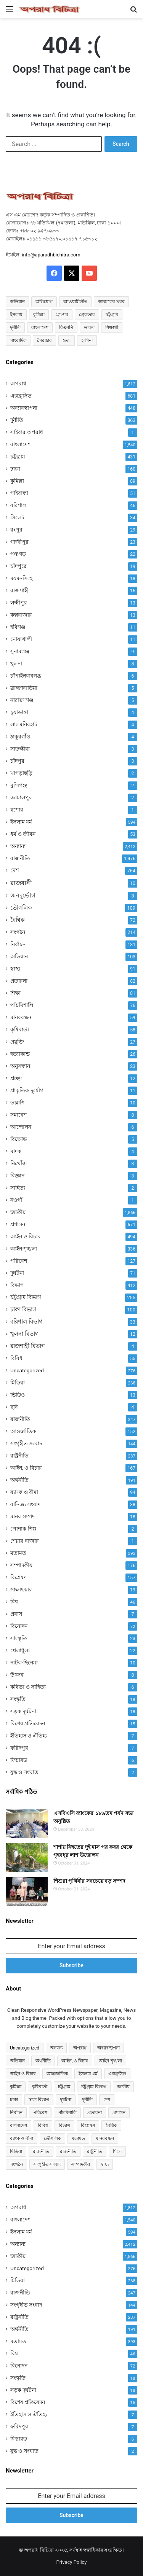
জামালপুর (21, 797)
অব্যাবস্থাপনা (23, 408)
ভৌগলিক (21, 907)
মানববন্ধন (20, 1017)
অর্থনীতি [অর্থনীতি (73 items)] (43, 2061)
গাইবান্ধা (19, 493)
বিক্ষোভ (18, 1139)
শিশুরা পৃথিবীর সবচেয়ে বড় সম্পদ (89, 1881)
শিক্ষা (15, 993)
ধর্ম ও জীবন (22, 834)
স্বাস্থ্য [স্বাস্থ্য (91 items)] (105, 2164)
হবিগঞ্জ (18, 627)
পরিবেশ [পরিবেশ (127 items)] (40, 2112)
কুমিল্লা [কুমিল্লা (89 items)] (15, 2086)
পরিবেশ (18, 1261)
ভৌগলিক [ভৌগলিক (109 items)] (52, 2138)
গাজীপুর (19, 542)
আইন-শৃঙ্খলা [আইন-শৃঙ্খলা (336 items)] (110, 2061)
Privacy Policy (71, 2562)
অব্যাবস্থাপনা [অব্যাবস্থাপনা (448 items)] (108, 2048)
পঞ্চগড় (18, 554)
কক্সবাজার (21, 615)
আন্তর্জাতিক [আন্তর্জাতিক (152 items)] (57, 2073)
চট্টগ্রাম (17, 456)
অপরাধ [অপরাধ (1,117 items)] (80, 2048)
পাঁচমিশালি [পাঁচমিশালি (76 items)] (67, 2112)
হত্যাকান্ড (20, 1054)
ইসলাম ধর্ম (21, 822)
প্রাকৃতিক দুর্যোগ (26, 1090)
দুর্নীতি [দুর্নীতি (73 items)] (15, 327)
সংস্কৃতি (18, 1699)
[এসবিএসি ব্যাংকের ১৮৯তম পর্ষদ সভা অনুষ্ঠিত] (27, 1823)
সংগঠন (17, 932)
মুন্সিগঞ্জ (18, 785)
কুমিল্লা (17, 481)
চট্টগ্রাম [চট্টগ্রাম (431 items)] (64, 2086)
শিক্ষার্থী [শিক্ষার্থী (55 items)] (111, 327)
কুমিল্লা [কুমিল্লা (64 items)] (39, 314)
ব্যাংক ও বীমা (24, 1492)
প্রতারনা (18, 981)
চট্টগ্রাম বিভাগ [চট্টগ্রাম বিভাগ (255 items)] (93, 2086)
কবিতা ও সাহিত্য (28, 1687)
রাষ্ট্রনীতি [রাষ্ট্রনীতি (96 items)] (94, 2151)
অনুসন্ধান (20, 1066)
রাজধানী (21, 882)
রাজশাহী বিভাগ (27, 1346)
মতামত (18, 1553)
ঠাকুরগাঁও (20, 736)
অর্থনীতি (19, 1480)
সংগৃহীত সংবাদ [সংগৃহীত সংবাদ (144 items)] (47, 2164)
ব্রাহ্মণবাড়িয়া (23, 688)
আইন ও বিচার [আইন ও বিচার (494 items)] (23, 2073)
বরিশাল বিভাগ (26, 1321)
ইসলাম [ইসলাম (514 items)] (16, 314)
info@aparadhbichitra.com (51, 255)
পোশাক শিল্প (23, 1529)
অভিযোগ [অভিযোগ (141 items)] (44, 301)
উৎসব (17, 1675)
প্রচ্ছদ (16, 1078)
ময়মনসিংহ (21, 578)
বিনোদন (18, 1626)
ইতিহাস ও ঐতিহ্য (28, 1736)
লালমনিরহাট (23, 724)
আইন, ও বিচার (26, 1468)
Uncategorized (27, 1370)
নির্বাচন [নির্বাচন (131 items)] (16, 2112)
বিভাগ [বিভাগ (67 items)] (64, 2125)
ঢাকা (15, 469)
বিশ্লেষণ (18, 1577)
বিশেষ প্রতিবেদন (27, 1723)
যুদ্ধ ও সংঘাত (24, 1772)
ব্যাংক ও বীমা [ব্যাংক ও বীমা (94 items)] (21, 2138)
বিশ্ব (14, 1602)
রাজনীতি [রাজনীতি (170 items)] (68, 2151)
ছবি (14, 1407)
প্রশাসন (17, 1224)
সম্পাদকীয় (21, 1565)
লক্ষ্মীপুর (18, 603)
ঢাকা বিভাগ (23, 1309)
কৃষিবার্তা (19, 1029)
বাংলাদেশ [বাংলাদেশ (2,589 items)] (39, 327)
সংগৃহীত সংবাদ (26, 1443)
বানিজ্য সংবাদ (25, 1504)
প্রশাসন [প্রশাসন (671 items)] (118, 2112)
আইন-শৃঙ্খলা (23, 1249)
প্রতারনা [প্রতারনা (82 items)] (94, 2112)
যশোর (16, 810)
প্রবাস (16, 1614)
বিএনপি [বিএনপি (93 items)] (66, 327)
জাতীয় (18, 1212)
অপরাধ (18, 383)
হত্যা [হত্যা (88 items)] (67, 340)
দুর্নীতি (16, 420)
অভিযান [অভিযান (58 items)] (17, 301)
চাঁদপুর (17, 761)
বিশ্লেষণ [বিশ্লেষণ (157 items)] (88, 2125)
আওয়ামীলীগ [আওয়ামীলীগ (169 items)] (75, 301)
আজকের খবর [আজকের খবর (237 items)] (111, 301)
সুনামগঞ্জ (19, 651)
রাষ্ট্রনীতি (19, 1456)
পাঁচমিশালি (21, 1005)
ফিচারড (18, 1760)
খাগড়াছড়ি (21, 773)
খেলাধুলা (20, 1650)
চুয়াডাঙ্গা (19, 712)
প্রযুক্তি (17, 1042)
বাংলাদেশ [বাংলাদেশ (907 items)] (18, 2125)
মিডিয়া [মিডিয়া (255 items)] (16, 2151)
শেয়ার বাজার (24, 1541)
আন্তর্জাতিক (23, 1431)
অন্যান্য (18, 846)
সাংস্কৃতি (18, 1638)
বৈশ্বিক (17, 919)
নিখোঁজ (18, 1163)
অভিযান (19, 956)
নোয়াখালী (21, 639)
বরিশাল (18, 505)
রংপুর (16, 530)
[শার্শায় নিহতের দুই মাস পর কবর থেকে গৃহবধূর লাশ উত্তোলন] (27, 1857)
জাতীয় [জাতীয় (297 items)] (123, 2086)
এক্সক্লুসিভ (20, 396)
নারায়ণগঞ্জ (22, 700)
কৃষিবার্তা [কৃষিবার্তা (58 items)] (39, 2086)
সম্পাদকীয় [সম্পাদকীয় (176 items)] (80, 2164)
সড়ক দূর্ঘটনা (23, 1711)
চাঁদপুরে (18, 566)
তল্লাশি (17, 1102)
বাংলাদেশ (20, 444)
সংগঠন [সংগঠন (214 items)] (16, 2164)
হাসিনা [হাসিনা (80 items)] (87, 340)
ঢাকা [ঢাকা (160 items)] (14, 2099)
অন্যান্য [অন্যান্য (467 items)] (56, 2048)
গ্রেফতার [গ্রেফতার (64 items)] (87, 314)
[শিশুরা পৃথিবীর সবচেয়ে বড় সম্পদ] (27, 1891)
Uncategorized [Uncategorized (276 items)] (24, 2048)
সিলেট (17, 517)
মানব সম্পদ (22, 1516)
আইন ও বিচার (25, 1236)
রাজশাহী (19, 590)
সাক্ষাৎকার (21, 1589)
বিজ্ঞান (17, 1176)
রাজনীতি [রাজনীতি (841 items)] (41, 2151)
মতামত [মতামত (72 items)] (78, 2138)
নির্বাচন (18, 944)
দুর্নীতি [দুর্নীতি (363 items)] (87, 2099)
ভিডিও (17, 1395)
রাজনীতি (20, 858)
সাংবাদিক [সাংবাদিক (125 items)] (18, 340)
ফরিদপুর (19, 1748)
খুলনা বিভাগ (24, 1333)
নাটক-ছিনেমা (24, 1663)
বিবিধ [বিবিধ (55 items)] (43, 2125)
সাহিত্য (17, 1188)
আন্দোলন (20, 1127)
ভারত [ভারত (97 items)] (89, 327)
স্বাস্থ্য (15, 969)
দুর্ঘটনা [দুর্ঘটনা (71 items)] (65, 2099)
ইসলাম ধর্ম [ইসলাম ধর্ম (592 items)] (88, 2073)
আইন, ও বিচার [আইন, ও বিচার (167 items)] (74, 2061)
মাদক (15, 1151)
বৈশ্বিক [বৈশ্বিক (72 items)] (111, 2125)
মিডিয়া (17, 1382)
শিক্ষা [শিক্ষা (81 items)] (117, 2151)
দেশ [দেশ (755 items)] (106, 2099)
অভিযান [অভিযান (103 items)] (17, 2061)
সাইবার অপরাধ (26, 432)
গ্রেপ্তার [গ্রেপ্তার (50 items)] (61, 314)
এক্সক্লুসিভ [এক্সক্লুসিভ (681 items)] (117, 2073)
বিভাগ (17, 1285)
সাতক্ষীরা (20, 749)
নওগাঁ (16, 1200)
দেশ (14, 870)
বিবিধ (16, 1358)
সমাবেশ (18, 1115)
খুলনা (16, 663)
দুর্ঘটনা (17, 1273)
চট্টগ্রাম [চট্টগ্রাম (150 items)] (112, 314)
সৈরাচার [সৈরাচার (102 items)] (44, 340)
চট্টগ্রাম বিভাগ (25, 1297)
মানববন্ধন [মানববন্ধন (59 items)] (105, 2138)
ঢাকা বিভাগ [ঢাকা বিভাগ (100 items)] (39, 2099)
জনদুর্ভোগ (22, 895)
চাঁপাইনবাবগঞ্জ (26, 676)
